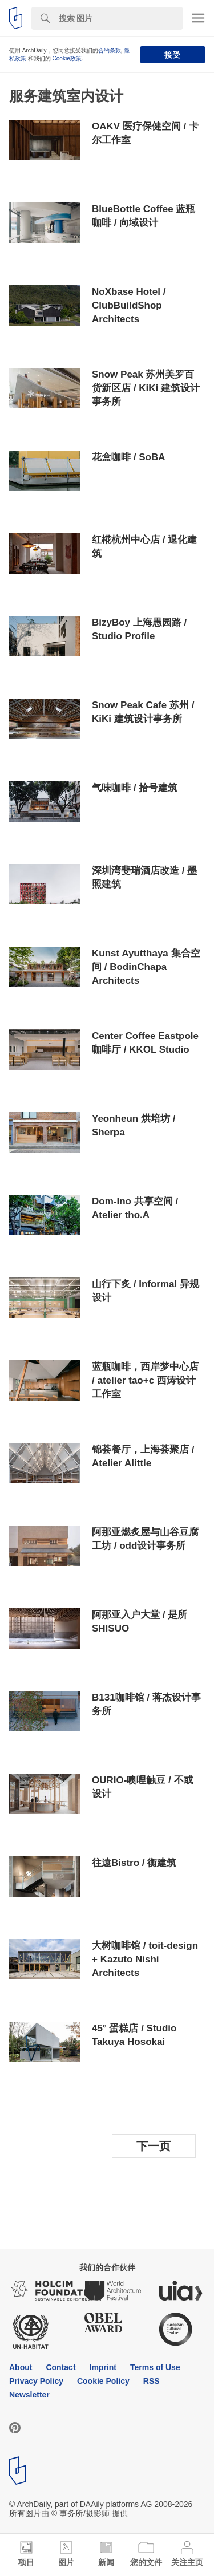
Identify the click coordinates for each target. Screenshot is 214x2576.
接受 (172, 54)
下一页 (153, 2146)
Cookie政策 (67, 58)
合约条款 (109, 50)
